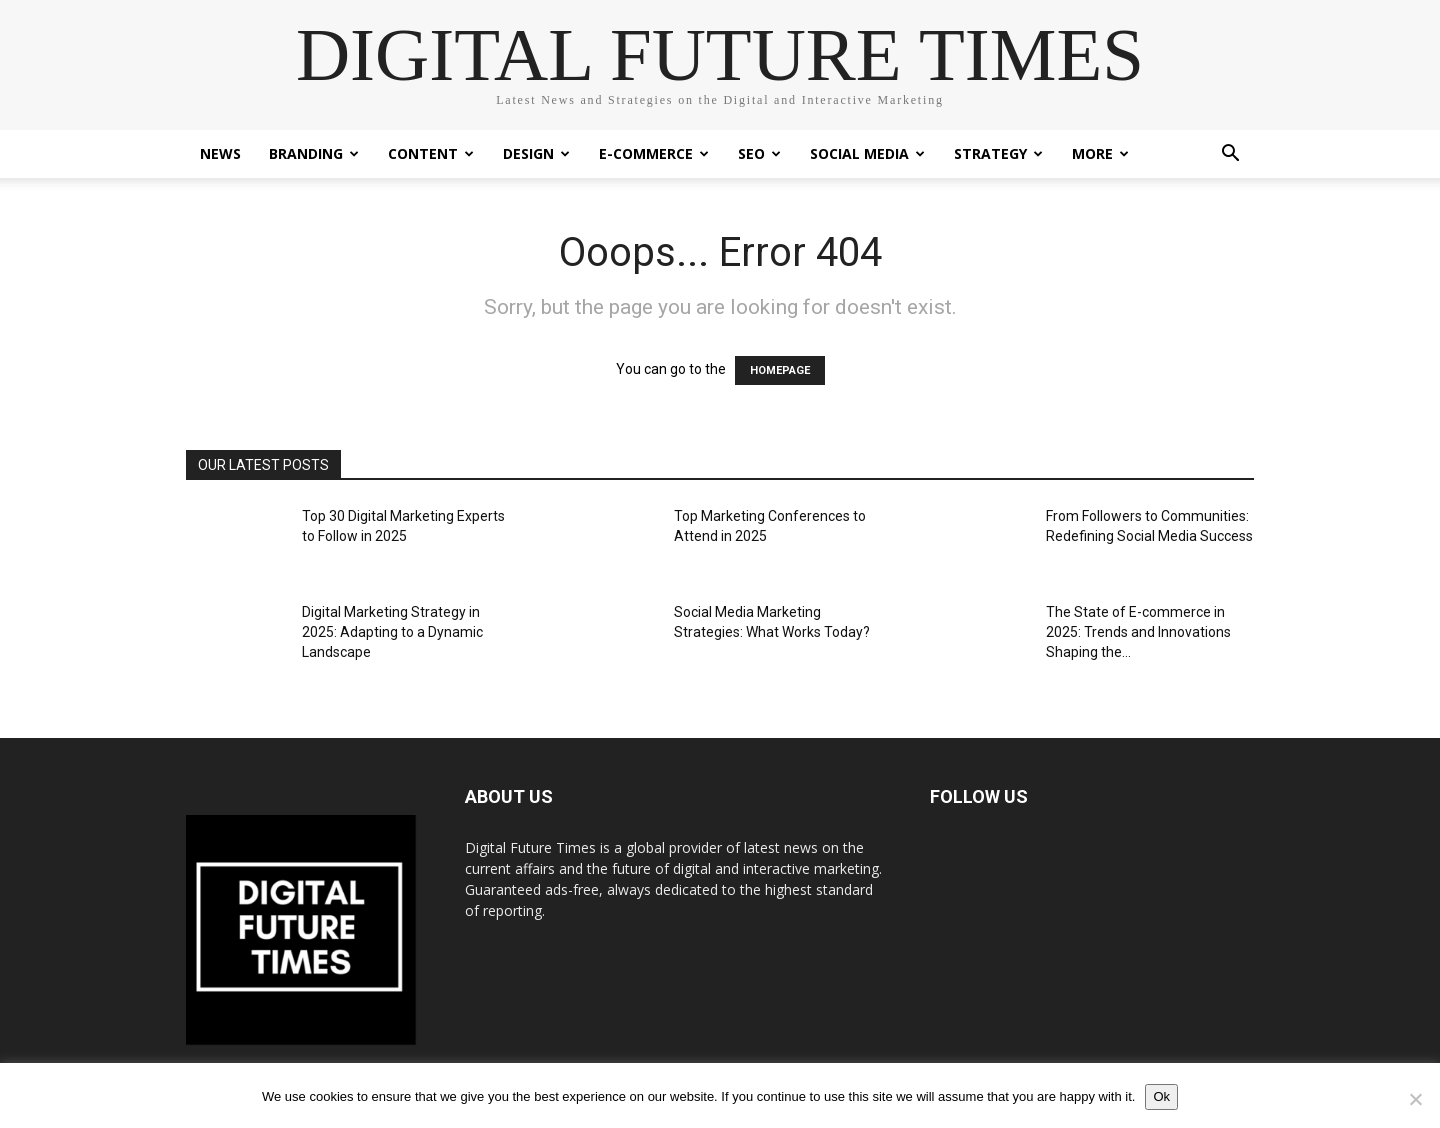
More (1100, 153)
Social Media (867, 153)
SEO (759, 153)
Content (431, 153)
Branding (314, 153)
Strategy (998, 153)
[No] (1415, 1099)
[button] (1230, 155)
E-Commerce (654, 153)
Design (536, 153)
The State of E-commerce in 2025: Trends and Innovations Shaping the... (1138, 632)
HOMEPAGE (780, 370)
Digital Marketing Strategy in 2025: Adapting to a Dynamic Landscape (392, 632)
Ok (1161, 1096)
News (220, 153)
